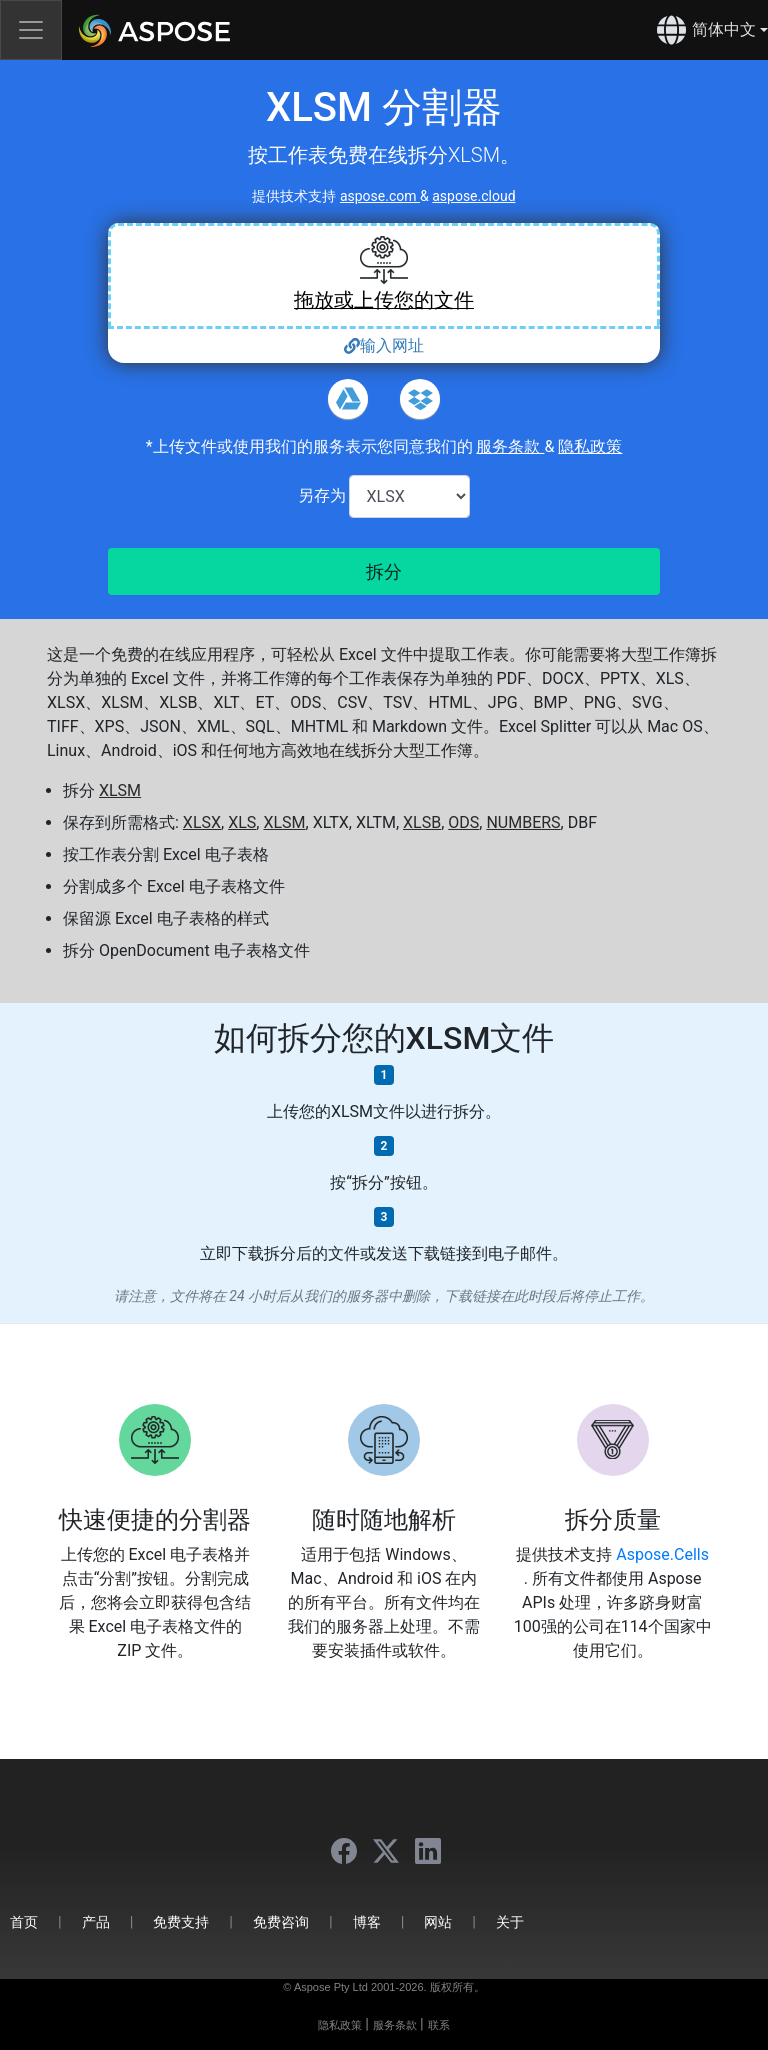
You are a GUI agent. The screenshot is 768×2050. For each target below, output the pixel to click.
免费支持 (181, 1921)
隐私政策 (590, 446)
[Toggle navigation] (31, 30)
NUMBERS (523, 822)
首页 (24, 1921)
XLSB (422, 822)
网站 (438, 1921)
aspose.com (380, 196)
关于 (510, 1921)
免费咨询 (281, 1921)
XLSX (202, 822)
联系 (439, 2025)
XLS (242, 822)
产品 (96, 1921)
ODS (463, 822)
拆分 (384, 571)
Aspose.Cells (662, 1554)
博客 (367, 1921)
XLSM (120, 790)
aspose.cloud (473, 196)
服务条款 (510, 446)
